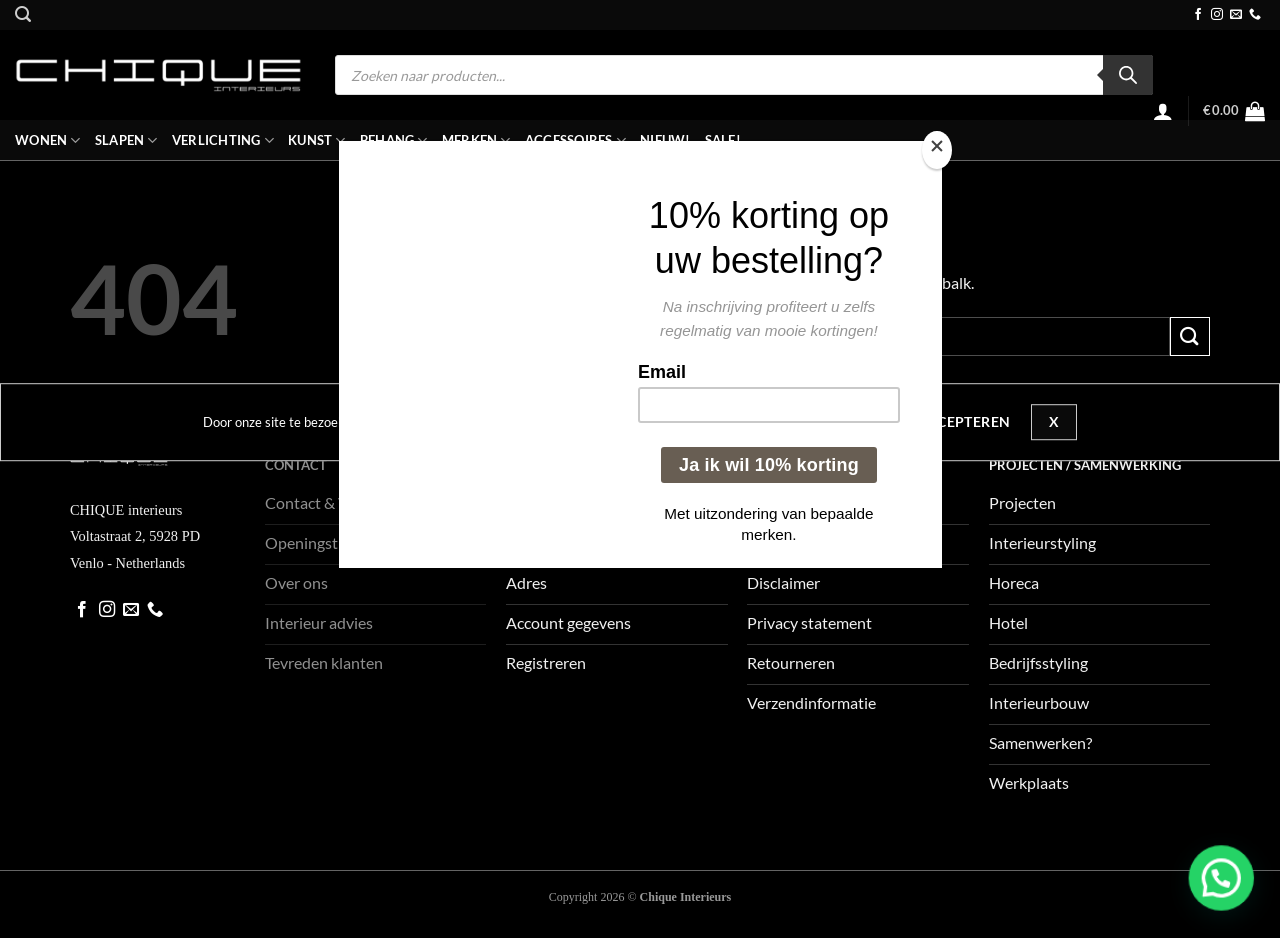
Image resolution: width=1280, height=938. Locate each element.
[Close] (937, 150)
